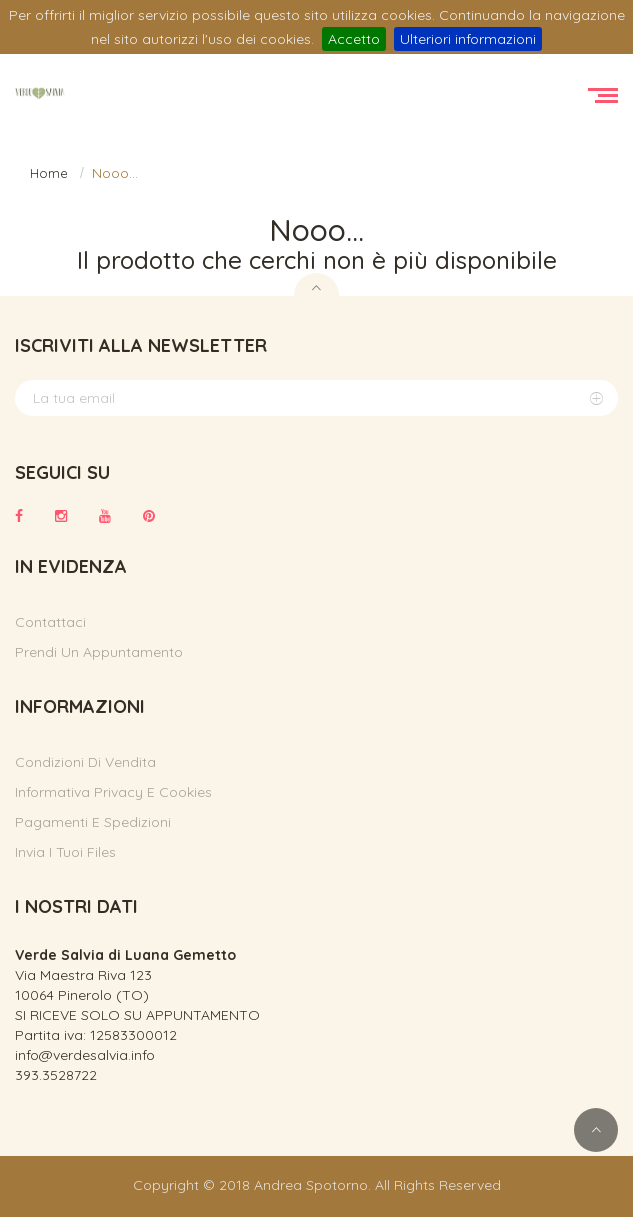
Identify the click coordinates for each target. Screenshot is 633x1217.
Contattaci (50, 622)
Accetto (354, 39)
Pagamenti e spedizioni (93, 822)
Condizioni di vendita (85, 762)
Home (49, 173)
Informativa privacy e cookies (113, 792)
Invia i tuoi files (65, 852)
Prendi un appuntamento (99, 652)
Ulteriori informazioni (468, 39)
